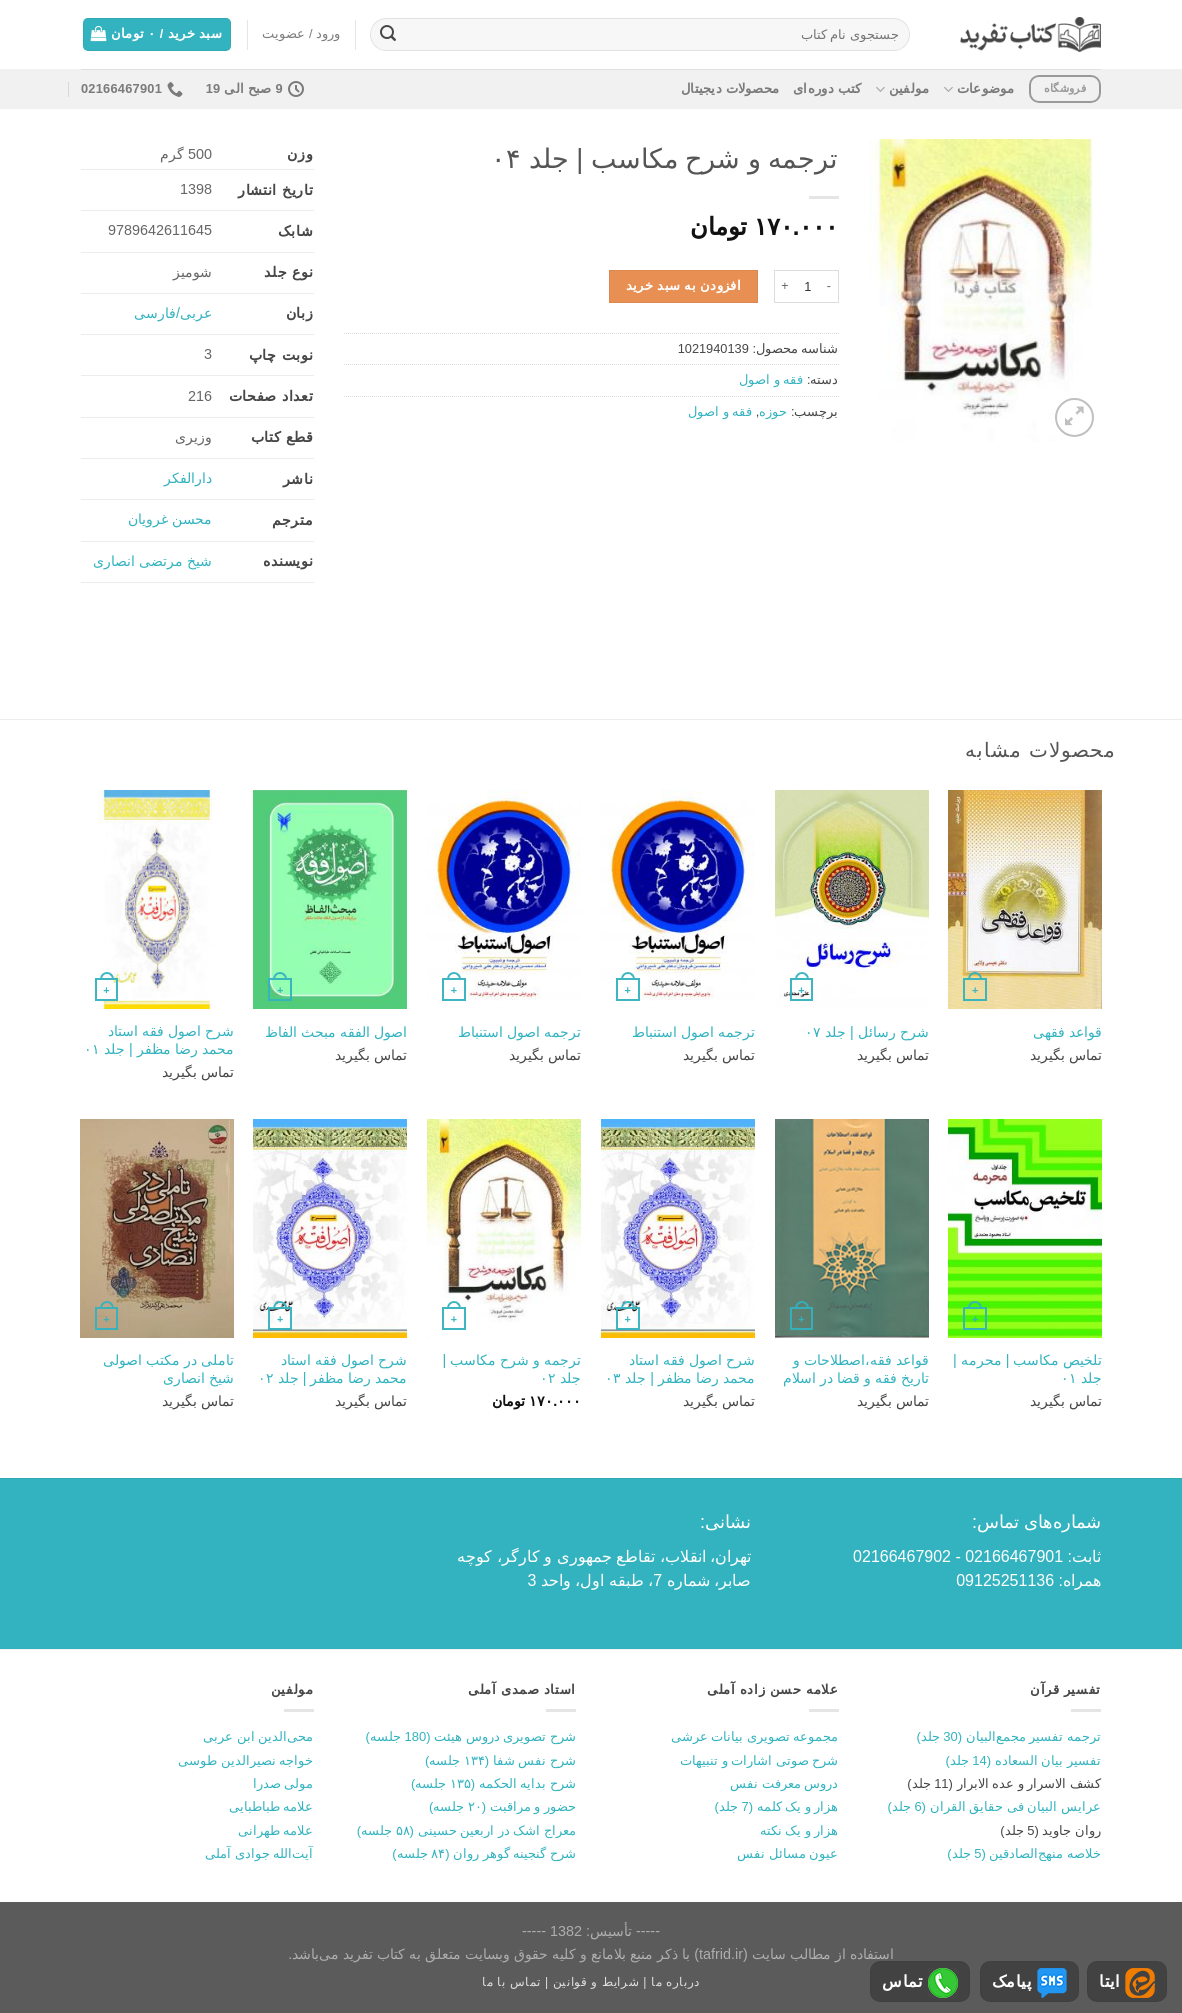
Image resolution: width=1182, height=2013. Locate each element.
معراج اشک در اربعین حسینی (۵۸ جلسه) (466, 1830)
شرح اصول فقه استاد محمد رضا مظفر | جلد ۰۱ (159, 1040)
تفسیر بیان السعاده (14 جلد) (1023, 1760)
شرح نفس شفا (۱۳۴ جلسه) (500, 1760)
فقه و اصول (771, 379)
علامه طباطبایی (271, 1806)
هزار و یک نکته (799, 1830)
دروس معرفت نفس (784, 1783)
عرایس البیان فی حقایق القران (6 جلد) (994, 1806)
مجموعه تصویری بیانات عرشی (755, 1736)
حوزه (773, 411)
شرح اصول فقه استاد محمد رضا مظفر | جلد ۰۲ (333, 1369)
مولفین (902, 89)
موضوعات (978, 89)
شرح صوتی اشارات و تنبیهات (759, 1760)
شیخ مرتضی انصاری (152, 561)
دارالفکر (188, 478)
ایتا (1127, 1983)
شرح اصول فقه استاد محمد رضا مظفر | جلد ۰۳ (680, 1369)
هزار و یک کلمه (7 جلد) (777, 1806)
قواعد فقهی (1067, 1032)
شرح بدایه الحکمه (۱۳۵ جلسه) (493, 1783)
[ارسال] (388, 35)
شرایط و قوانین (596, 1982)
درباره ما (675, 1982)
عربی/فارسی (173, 313)
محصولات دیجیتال (730, 88)
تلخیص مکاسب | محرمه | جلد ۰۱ (1027, 1369)
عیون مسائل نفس (787, 1853)
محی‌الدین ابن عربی (258, 1736)
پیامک (1029, 1983)
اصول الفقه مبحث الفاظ (336, 1032)
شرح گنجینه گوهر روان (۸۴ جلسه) (484, 1853)
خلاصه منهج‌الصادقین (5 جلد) (1024, 1853)
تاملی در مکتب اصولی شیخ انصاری (168, 1369)
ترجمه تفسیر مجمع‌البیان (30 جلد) (1008, 1736)
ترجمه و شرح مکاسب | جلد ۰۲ (511, 1369)
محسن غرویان (170, 519)
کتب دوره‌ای (827, 88)
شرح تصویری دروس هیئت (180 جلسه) (471, 1736)
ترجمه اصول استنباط (693, 1032)
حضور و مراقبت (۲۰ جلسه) (502, 1806)
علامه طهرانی (276, 1830)
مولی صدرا (283, 1783)
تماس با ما (511, 1982)
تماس (920, 1983)
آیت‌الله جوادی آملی (259, 1853)
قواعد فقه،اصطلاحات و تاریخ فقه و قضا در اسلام (856, 1369)
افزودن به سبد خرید (684, 285)
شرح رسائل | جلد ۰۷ (867, 1032)
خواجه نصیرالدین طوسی (245, 1760)
